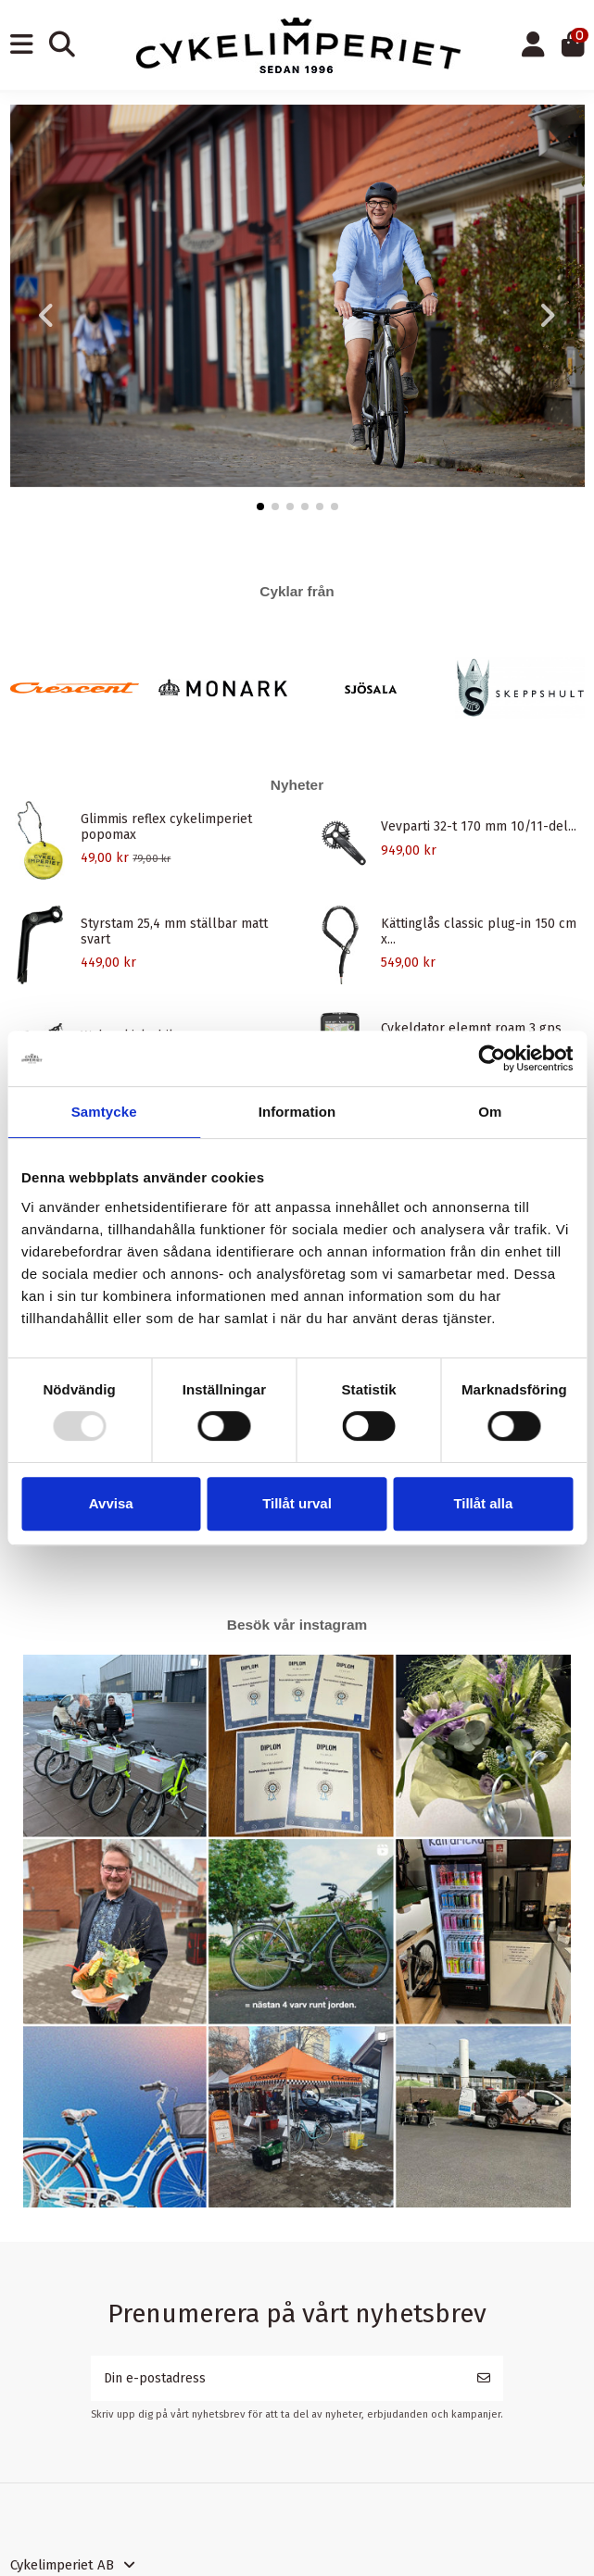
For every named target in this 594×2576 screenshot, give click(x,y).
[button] (260, 506)
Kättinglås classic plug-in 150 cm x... (478, 931)
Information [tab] (297, 1111)
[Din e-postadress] (278, 2378)
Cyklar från (296, 591)
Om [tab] (489, 1111)
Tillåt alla (482, 1503)
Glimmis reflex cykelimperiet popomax (166, 827)
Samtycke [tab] (104, 1111)
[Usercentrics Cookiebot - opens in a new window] (492, 1058)
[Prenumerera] (483, 2378)
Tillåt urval (297, 1503)
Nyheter (297, 785)
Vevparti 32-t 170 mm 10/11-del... (478, 826)
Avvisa (111, 1503)
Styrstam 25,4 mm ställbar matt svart (174, 931)
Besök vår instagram (297, 1624)
